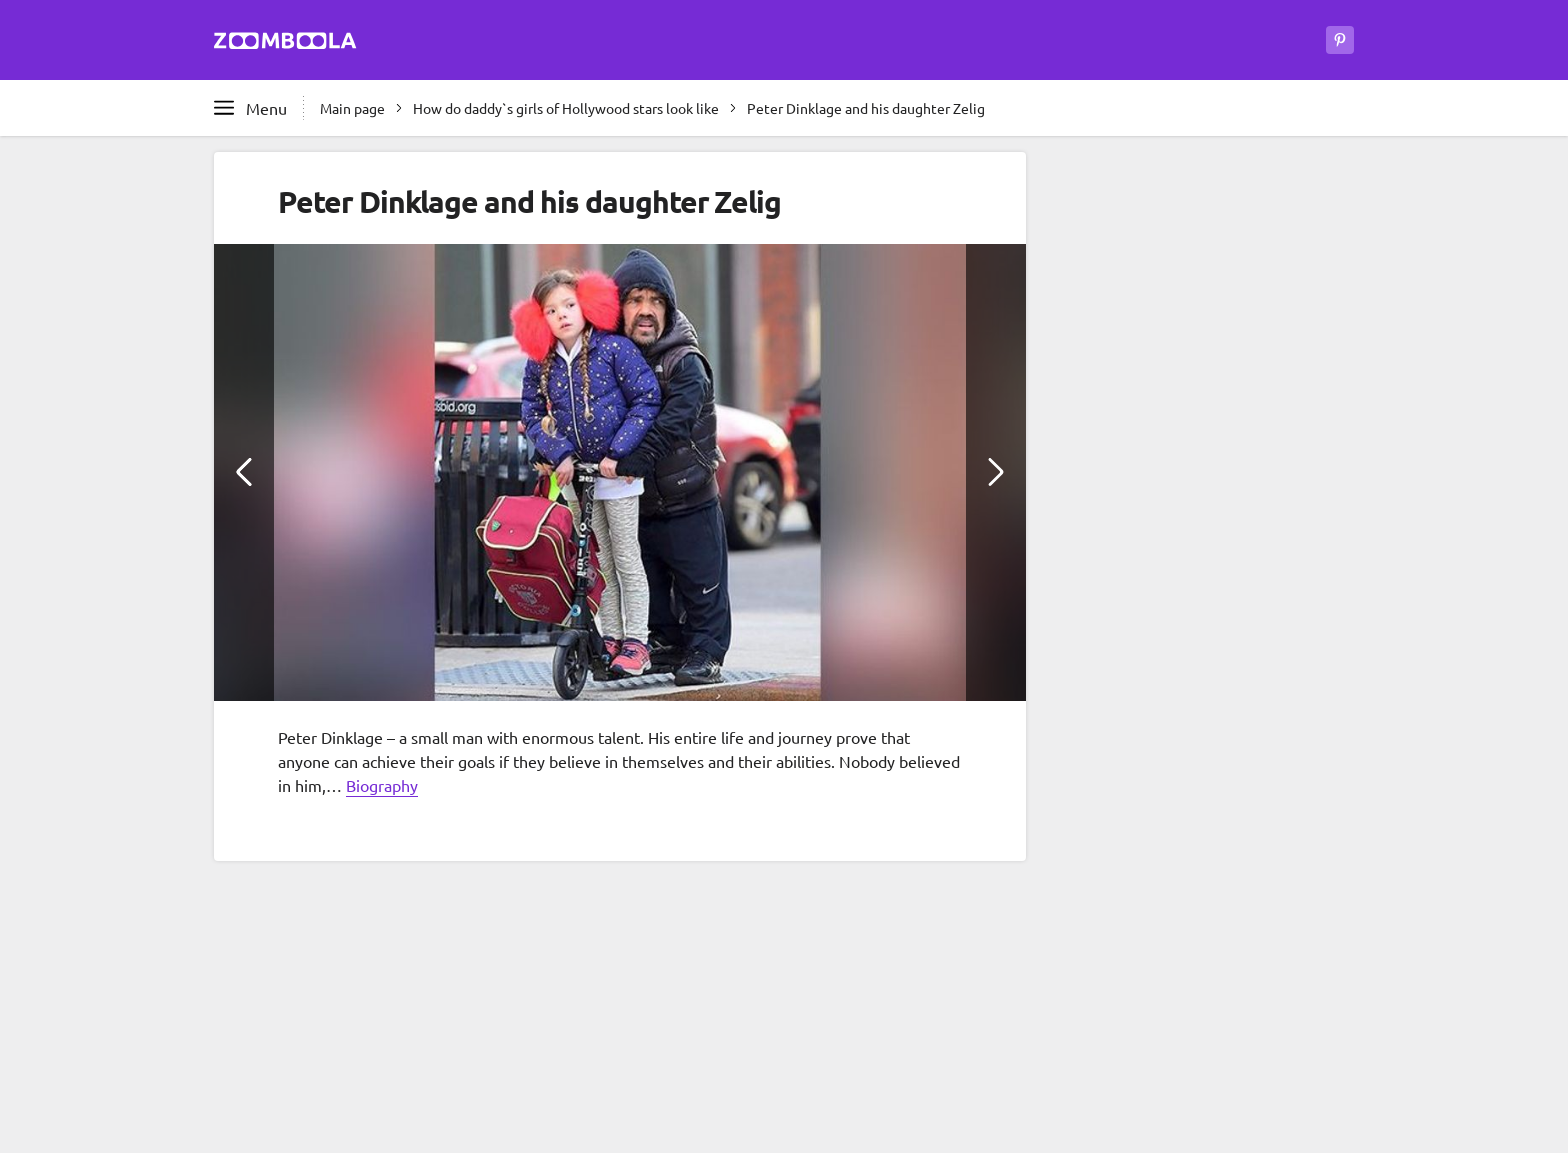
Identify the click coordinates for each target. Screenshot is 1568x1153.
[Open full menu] (250, 108)
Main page (352, 108)
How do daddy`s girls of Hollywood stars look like (566, 108)
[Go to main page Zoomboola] (286, 44)
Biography (382, 785)
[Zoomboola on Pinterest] (1340, 40)
